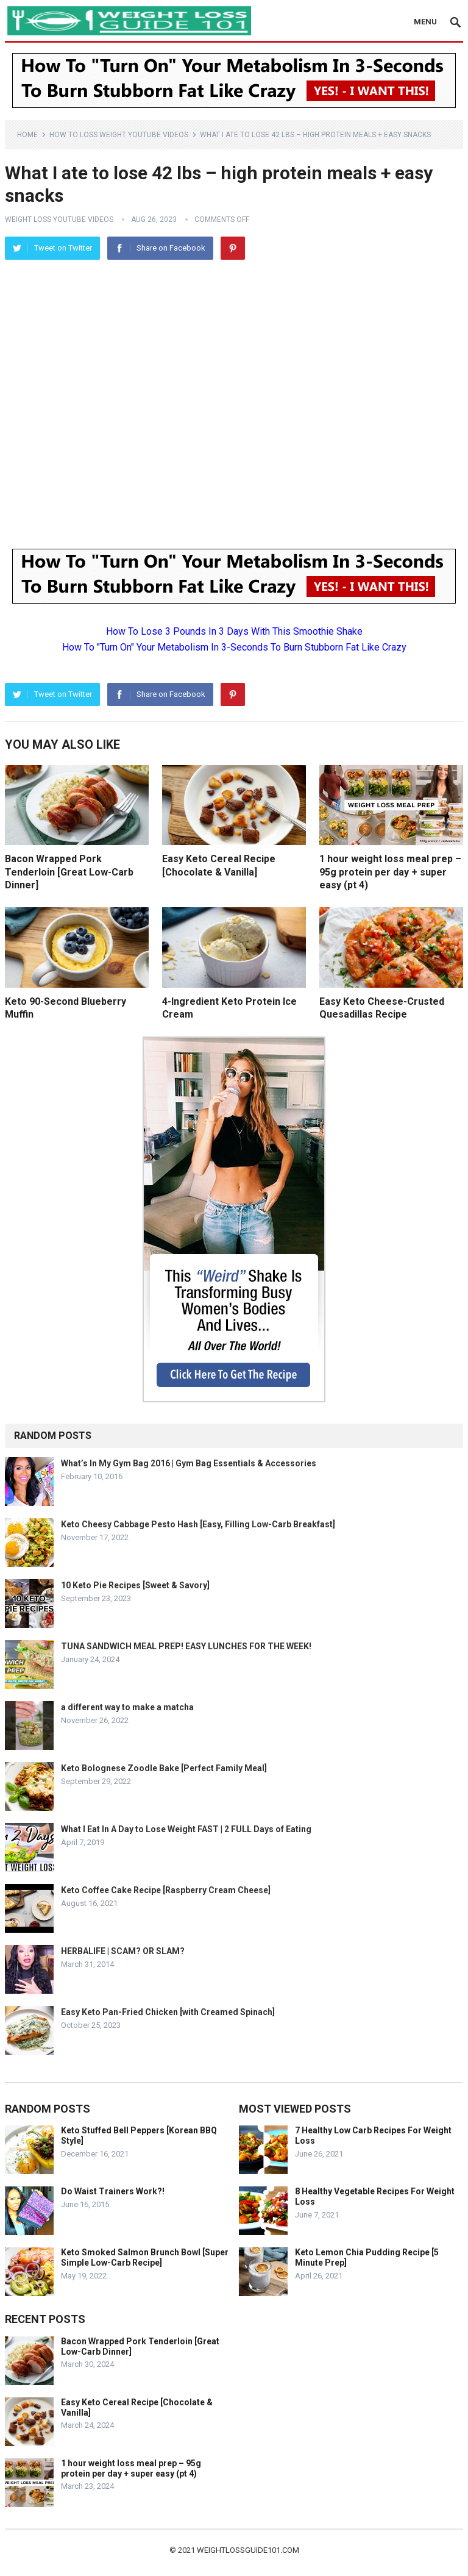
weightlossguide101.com (248, 2550)
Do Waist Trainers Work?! (113, 2191)
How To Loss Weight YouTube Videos (118, 134)
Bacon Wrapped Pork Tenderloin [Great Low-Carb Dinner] (69, 872)
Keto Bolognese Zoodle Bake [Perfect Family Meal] (164, 1768)
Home (27, 134)
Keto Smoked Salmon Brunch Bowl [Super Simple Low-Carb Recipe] (145, 2257)
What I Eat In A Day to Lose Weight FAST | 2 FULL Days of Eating (186, 1829)
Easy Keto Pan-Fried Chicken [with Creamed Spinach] (168, 2012)
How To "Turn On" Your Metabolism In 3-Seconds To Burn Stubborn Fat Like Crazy (234, 647)
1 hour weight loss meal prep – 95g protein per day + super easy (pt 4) (390, 872)
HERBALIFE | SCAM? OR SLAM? (123, 1951)
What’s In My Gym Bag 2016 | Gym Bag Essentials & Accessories (188, 1463)
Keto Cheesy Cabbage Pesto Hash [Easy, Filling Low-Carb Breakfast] (198, 1524)
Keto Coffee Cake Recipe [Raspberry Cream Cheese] (166, 1890)
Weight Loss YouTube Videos (59, 219)
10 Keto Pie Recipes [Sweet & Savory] (135, 1585)
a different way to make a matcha (127, 1707)
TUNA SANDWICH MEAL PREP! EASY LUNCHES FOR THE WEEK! (186, 1646)
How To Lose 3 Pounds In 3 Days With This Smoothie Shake (234, 631)
